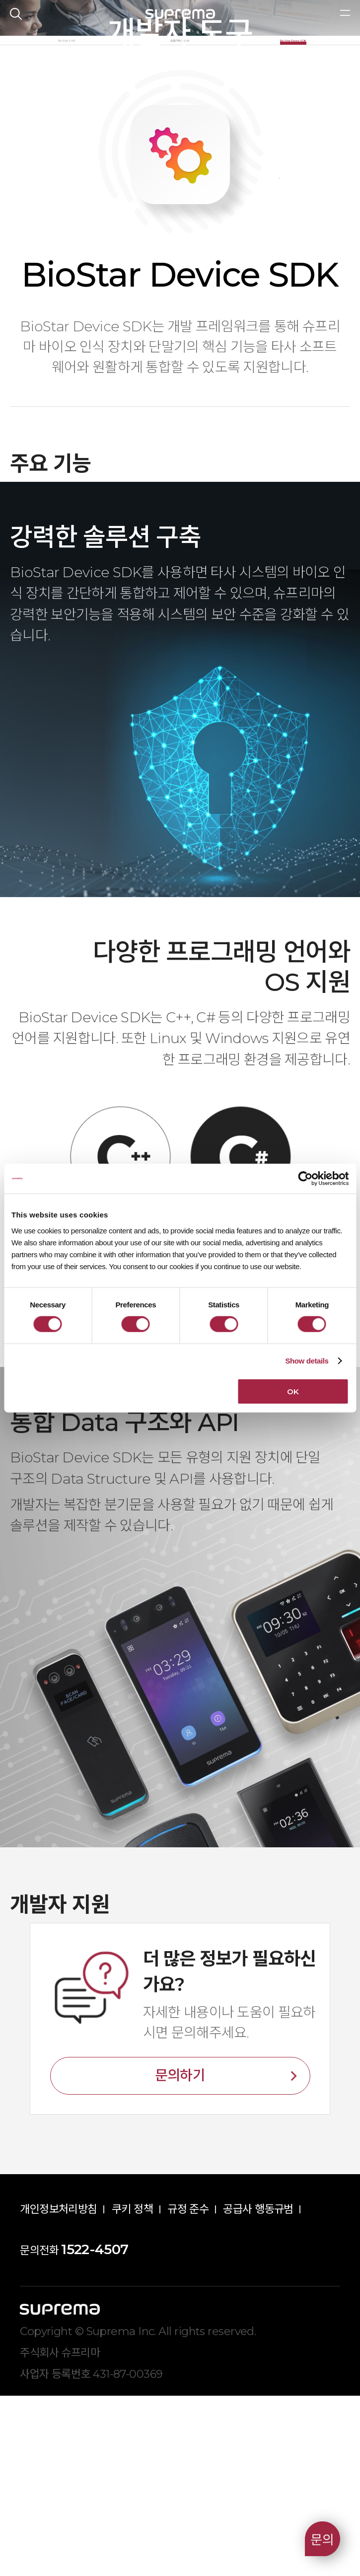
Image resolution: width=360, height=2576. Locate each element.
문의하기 (180, 2255)
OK (292, 1391)
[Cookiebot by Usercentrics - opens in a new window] (305, 1178)
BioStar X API (67, 206)
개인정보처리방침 (58, 2389)
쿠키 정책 (132, 2389)
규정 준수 (188, 2389)
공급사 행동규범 (258, 2389)
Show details (306, 1361)
